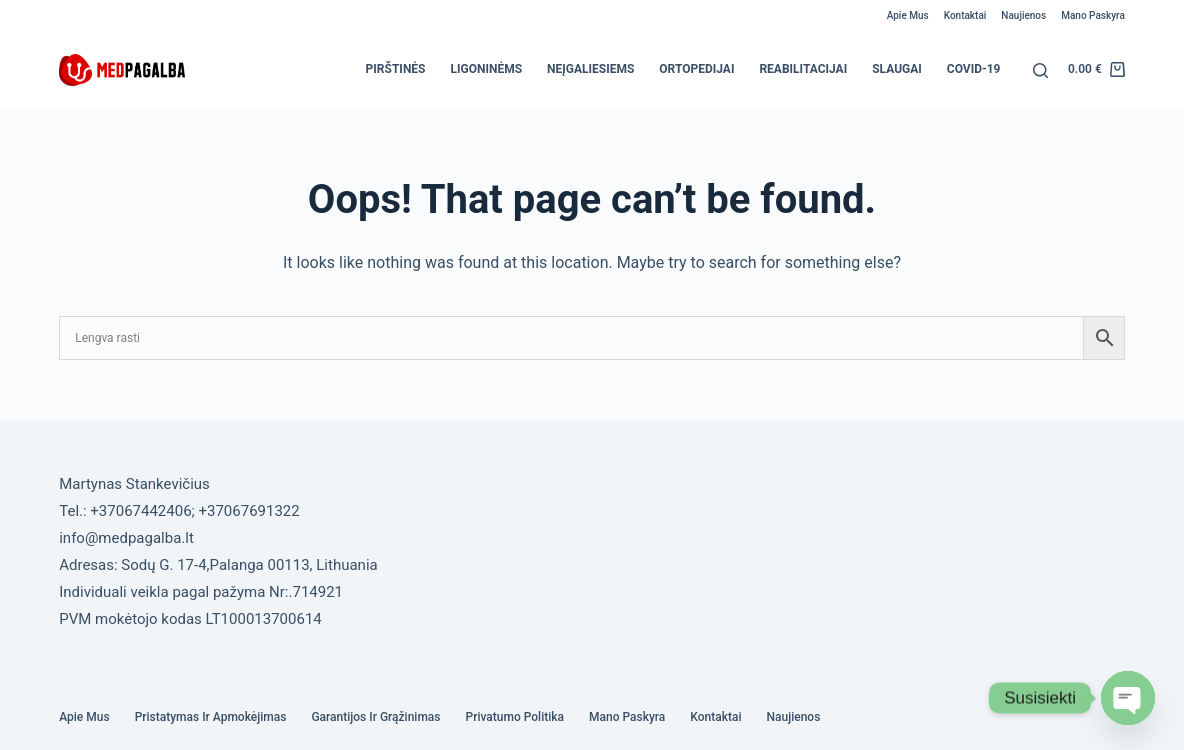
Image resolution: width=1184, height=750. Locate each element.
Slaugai (897, 69)
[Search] (1040, 70)
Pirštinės (396, 69)
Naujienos (1023, 15)
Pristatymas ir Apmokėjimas (211, 717)
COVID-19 (974, 69)
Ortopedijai (696, 69)
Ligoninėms (486, 69)
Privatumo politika (515, 717)
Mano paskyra (1093, 15)
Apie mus (908, 15)
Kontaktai (965, 15)
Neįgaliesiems (590, 69)
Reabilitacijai (803, 69)
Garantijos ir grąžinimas (375, 717)
